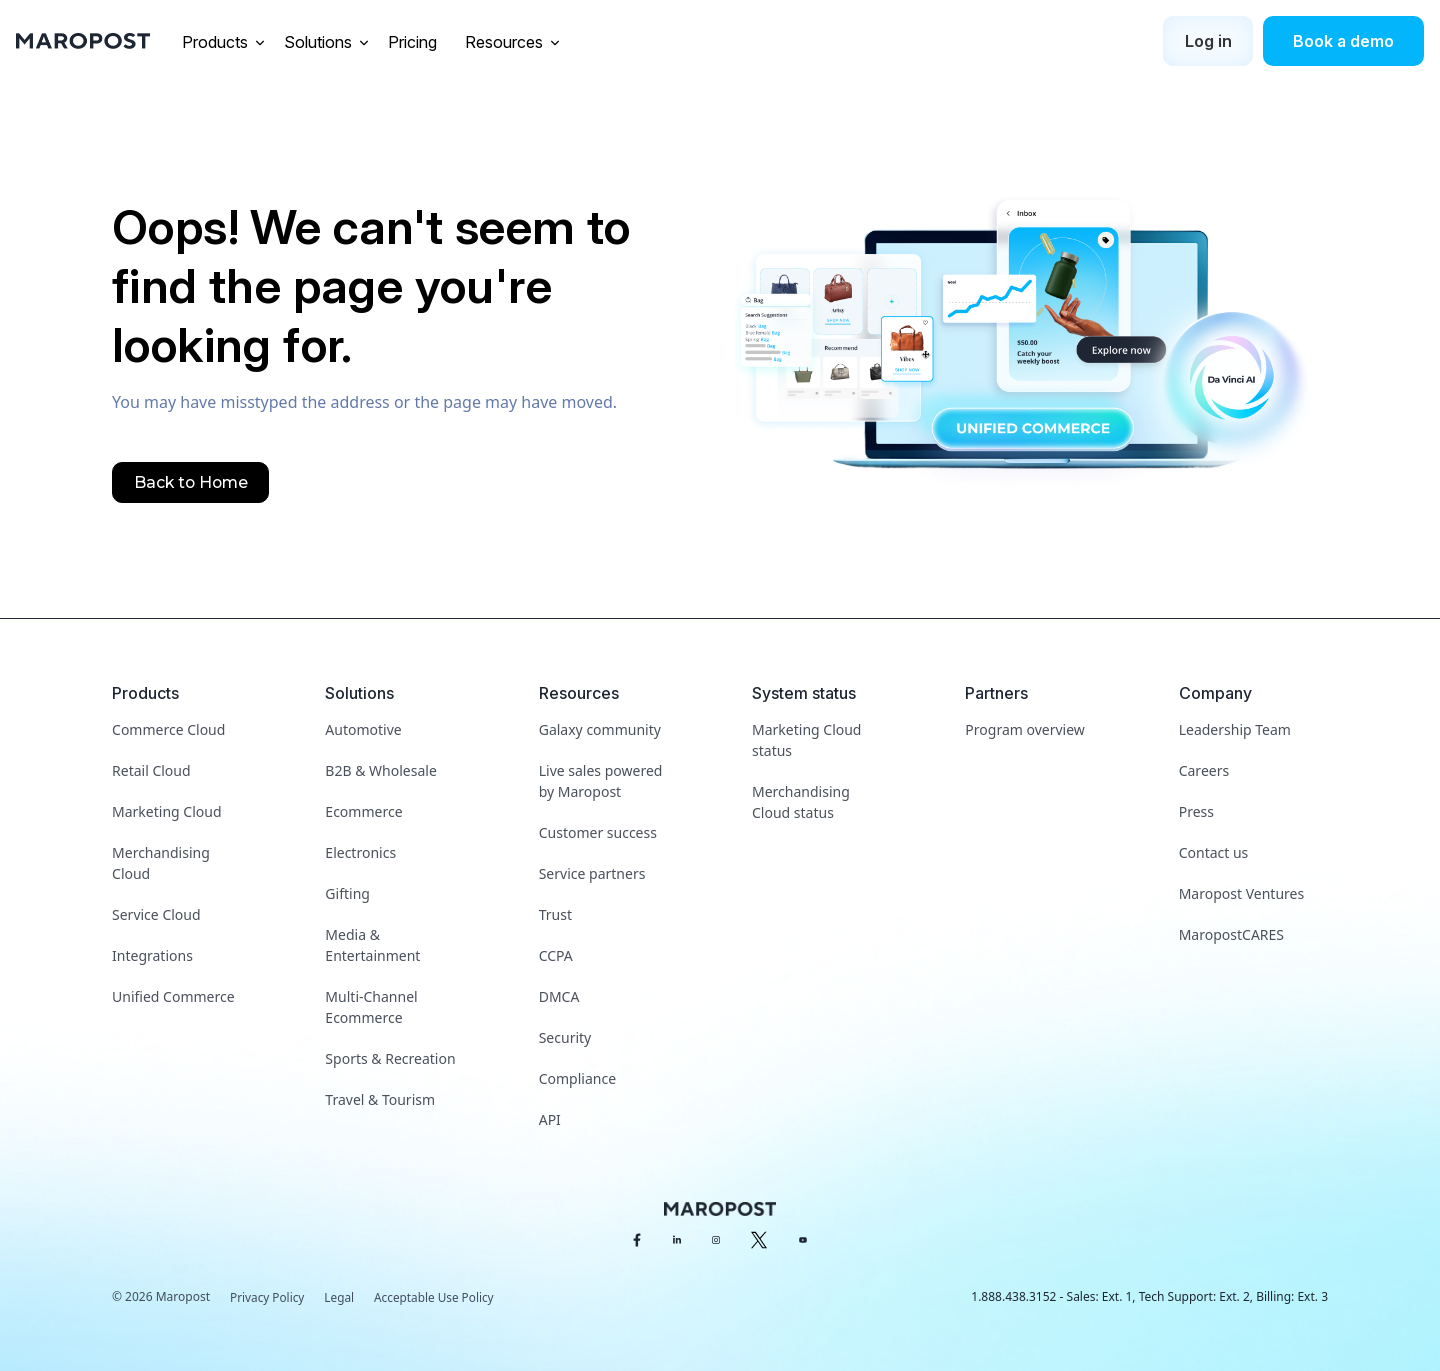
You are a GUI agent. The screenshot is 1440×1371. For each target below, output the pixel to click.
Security (565, 1037)
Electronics (360, 852)
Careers (1204, 770)
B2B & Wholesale (380, 770)
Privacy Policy (268, 1297)
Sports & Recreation (390, 1058)
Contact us (1214, 852)
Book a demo (1343, 41)
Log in (1208, 41)
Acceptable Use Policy (437, 1297)
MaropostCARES (1231, 934)
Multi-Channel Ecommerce (371, 1007)
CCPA (556, 955)
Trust (555, 914)
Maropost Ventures (1241, 893)
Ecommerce (363, 811)
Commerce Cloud (168, 729)
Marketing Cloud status (806, 740)
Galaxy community (600, 729)
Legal (341, 1297)
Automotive (363, 729)
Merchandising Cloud (161, 863)
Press (1196, 811)
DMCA (559, 996)
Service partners (592, 873)
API (550, 1119)
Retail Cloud (151, 770)
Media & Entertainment (372, 945)
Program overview (1024, 729)
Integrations (152, 955)
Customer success (598, 832)
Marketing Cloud (166, 811)
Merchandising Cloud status (801, 802)
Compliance (577, 1078)
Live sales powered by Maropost (601, 781)
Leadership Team (1235, 729)
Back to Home (192, 482)
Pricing (414, 42)
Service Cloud (156, 914)
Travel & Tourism (380, 1099)
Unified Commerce (173, 996)
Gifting (347, 893)
